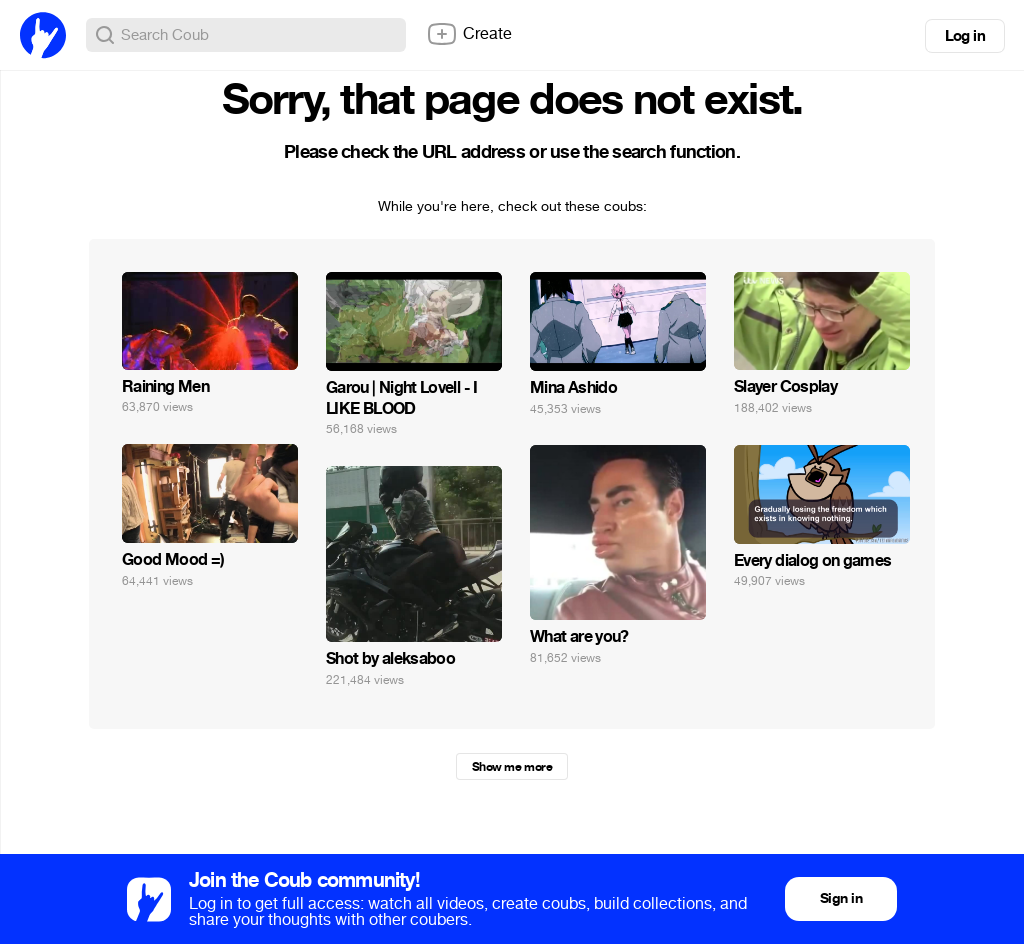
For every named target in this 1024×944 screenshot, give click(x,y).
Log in (965, 36)
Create (469, 34)
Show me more (512, 767)
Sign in (841, 898)
